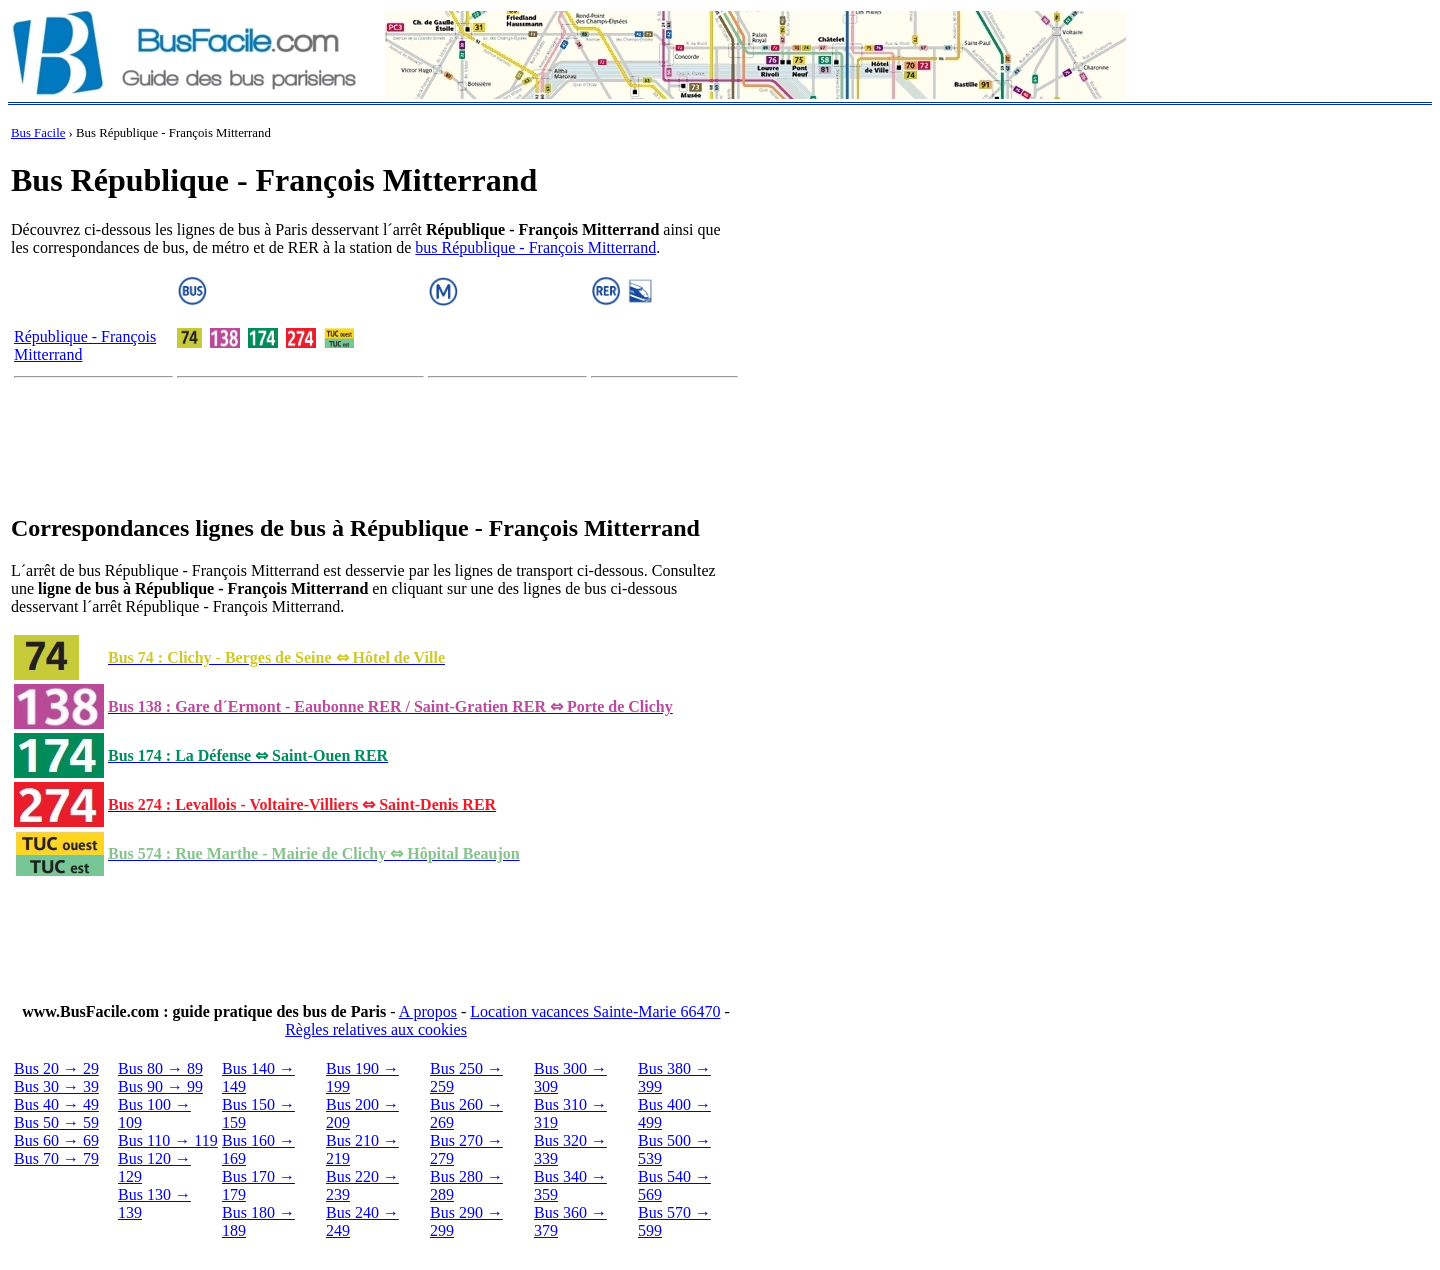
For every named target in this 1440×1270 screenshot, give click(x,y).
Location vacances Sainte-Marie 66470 (595, 1011)
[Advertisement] (376, 450)
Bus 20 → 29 (56, 1068)
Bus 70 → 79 (56, 1158)
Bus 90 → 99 (160, 1086)
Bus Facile (38, 133)
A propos (428, 1011)
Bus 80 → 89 (160, 1068)
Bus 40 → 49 (56, 1104)
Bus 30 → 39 (56, 1086)
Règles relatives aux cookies (376, 1029)
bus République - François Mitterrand (535, 247)
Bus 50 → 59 (56, 1122)
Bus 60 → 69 (56, 1140)
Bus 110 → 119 (168, 1140)
